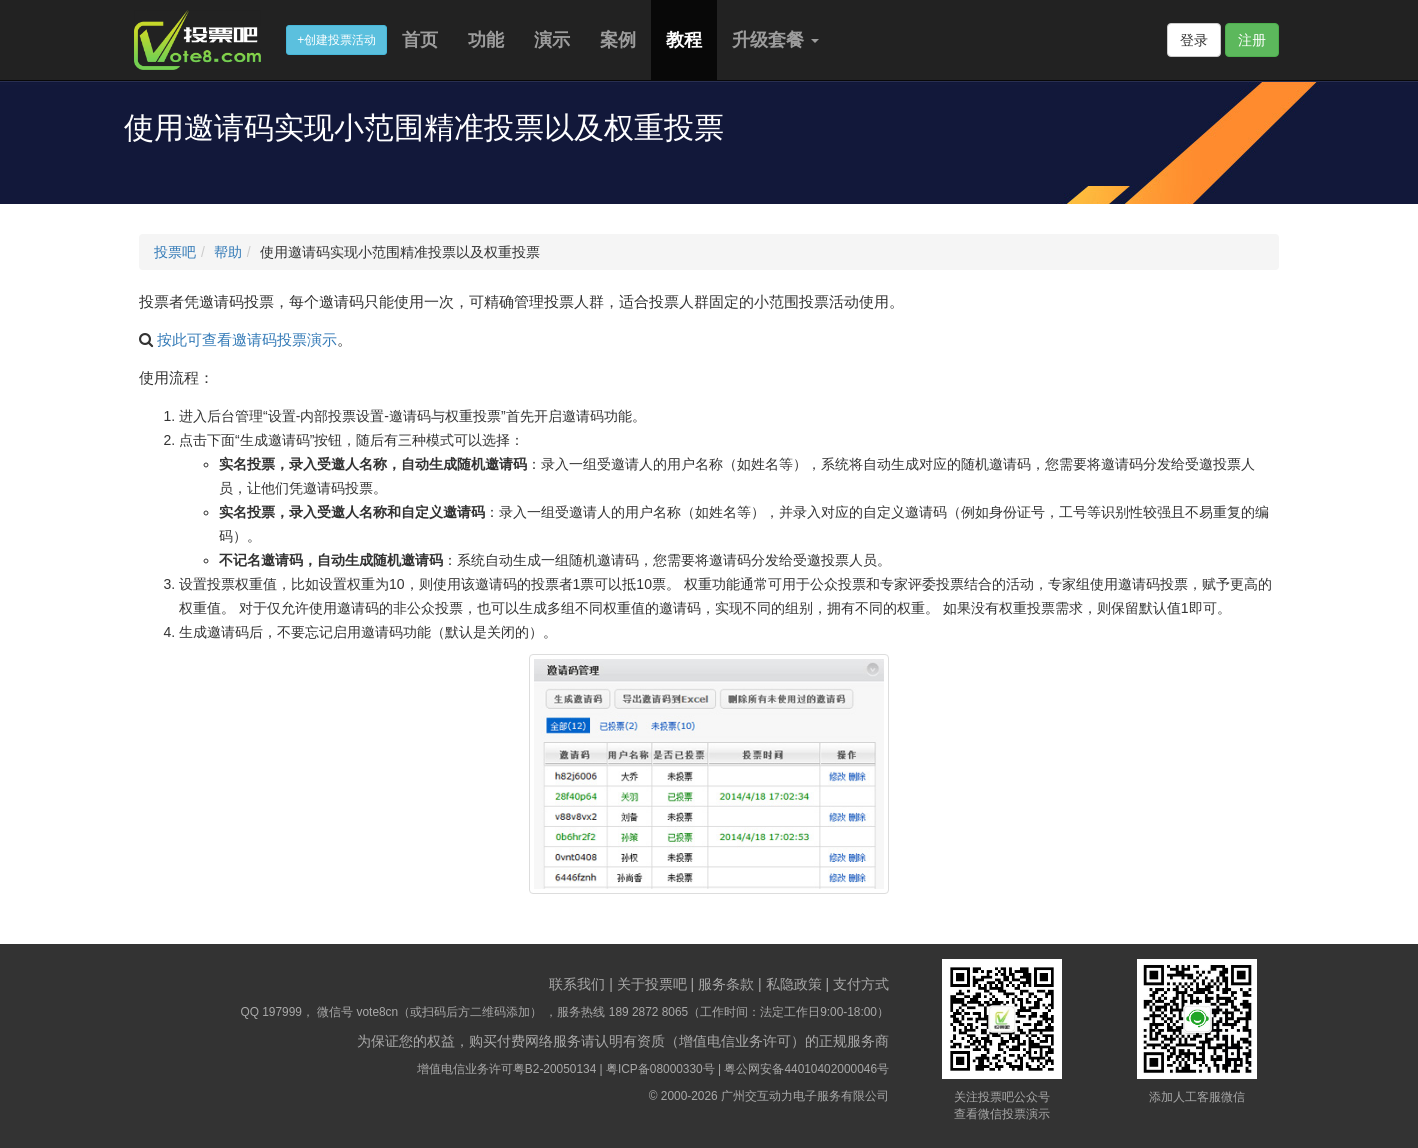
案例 (618, 40)
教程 (684, 40)
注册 (1252, 40)
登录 (1194, 40)
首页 (420, 40)
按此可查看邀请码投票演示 (247, 339)
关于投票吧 (652, 984)
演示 (552, 40)
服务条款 (726, 984)
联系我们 (577, 984)
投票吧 (175, 252)
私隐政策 (794, 984)
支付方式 (861, 984)
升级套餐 (775, 40)
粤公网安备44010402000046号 (806, 1069)
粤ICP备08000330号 (660, 1069)
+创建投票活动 (336, 40)
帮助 (228, 252)
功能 (486, 40)
